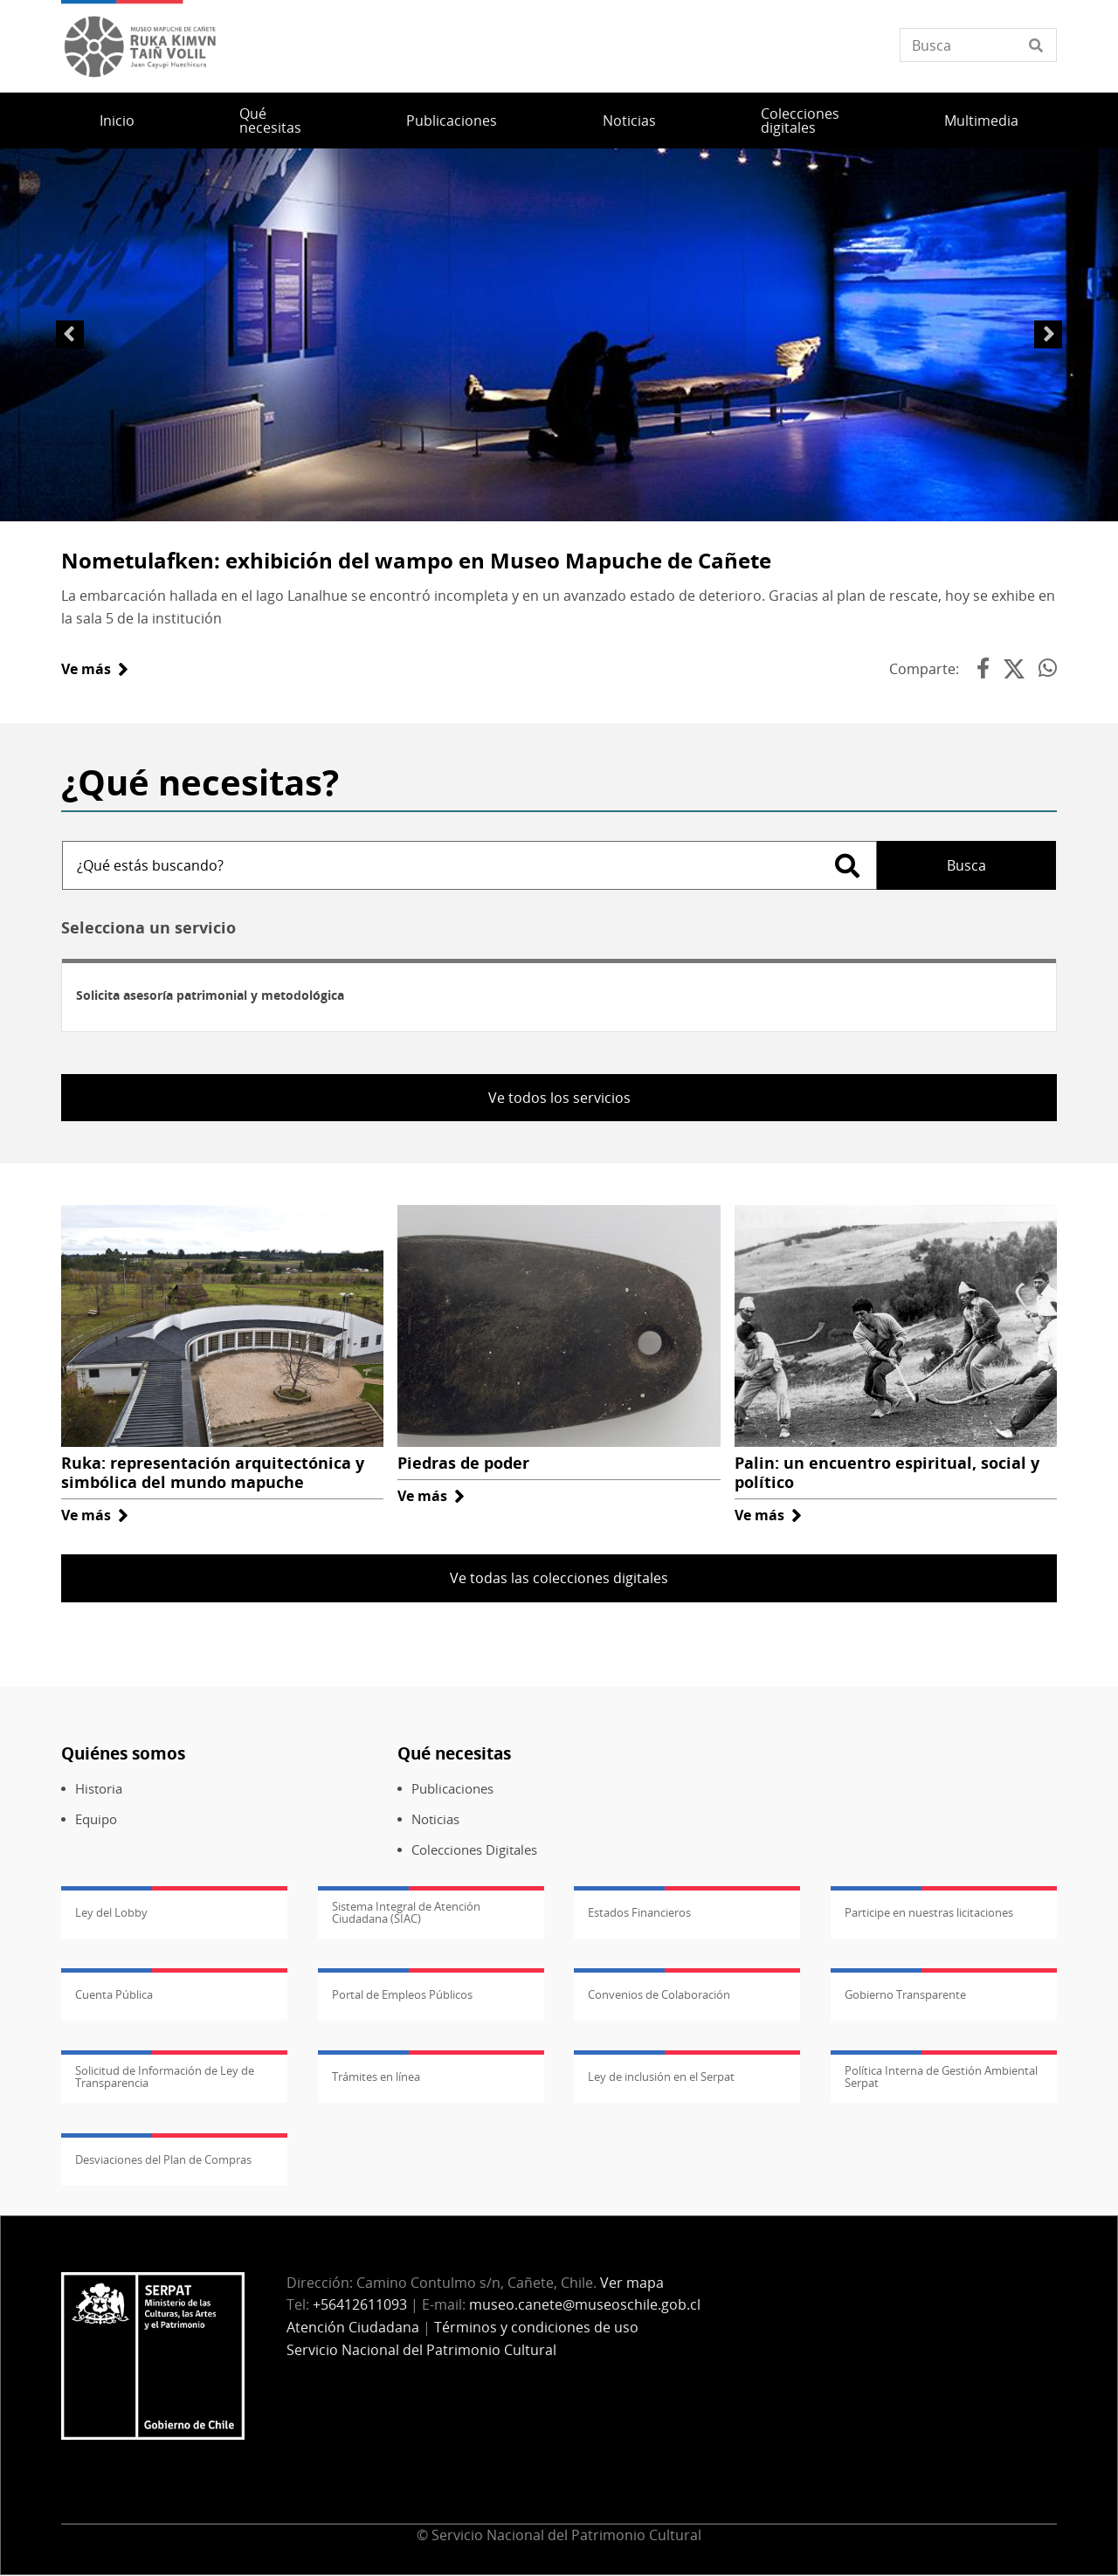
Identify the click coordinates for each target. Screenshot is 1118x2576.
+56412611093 (360, 2304)
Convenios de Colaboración (659, 1994)
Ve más (94, 668)
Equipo (96, 1819)
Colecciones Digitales (474, 1850)
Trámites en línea (376, 2076)
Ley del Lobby (111, 1912)
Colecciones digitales (800, 120)
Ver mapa (632, 2282)
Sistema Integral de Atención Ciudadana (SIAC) (406, 1912)
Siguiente (1048, 334)
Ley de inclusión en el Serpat (661, 2076)
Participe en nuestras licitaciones (929, 1912)
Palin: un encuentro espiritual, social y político (887, 1472)
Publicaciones (451, 120)
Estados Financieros (639, 1912)
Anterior (70, 334)
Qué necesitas (270, 120)
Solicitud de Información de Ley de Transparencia (164, 2076)
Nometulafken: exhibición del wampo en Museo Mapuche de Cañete (416, 560)
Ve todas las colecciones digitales (559, 1578)
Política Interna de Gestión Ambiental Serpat (941, 2076)
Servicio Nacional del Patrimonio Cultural (421, 2349)
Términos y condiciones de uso (536, 2327)
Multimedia (981, 120)
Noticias (629, 120)
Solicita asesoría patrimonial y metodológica (210, 995)
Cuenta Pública (114, 1994)
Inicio (117, 120)
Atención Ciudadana (352, 2327)
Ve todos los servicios (559, 1097)
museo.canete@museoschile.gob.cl (584, 2304)
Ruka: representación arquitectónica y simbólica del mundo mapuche (212, 1472)
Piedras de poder (463, 1462)
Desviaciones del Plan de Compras (163, 2159)
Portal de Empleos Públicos (402, 1994)
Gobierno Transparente (905, 1994)
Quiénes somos (123, 1753)
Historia (98, 1788)
